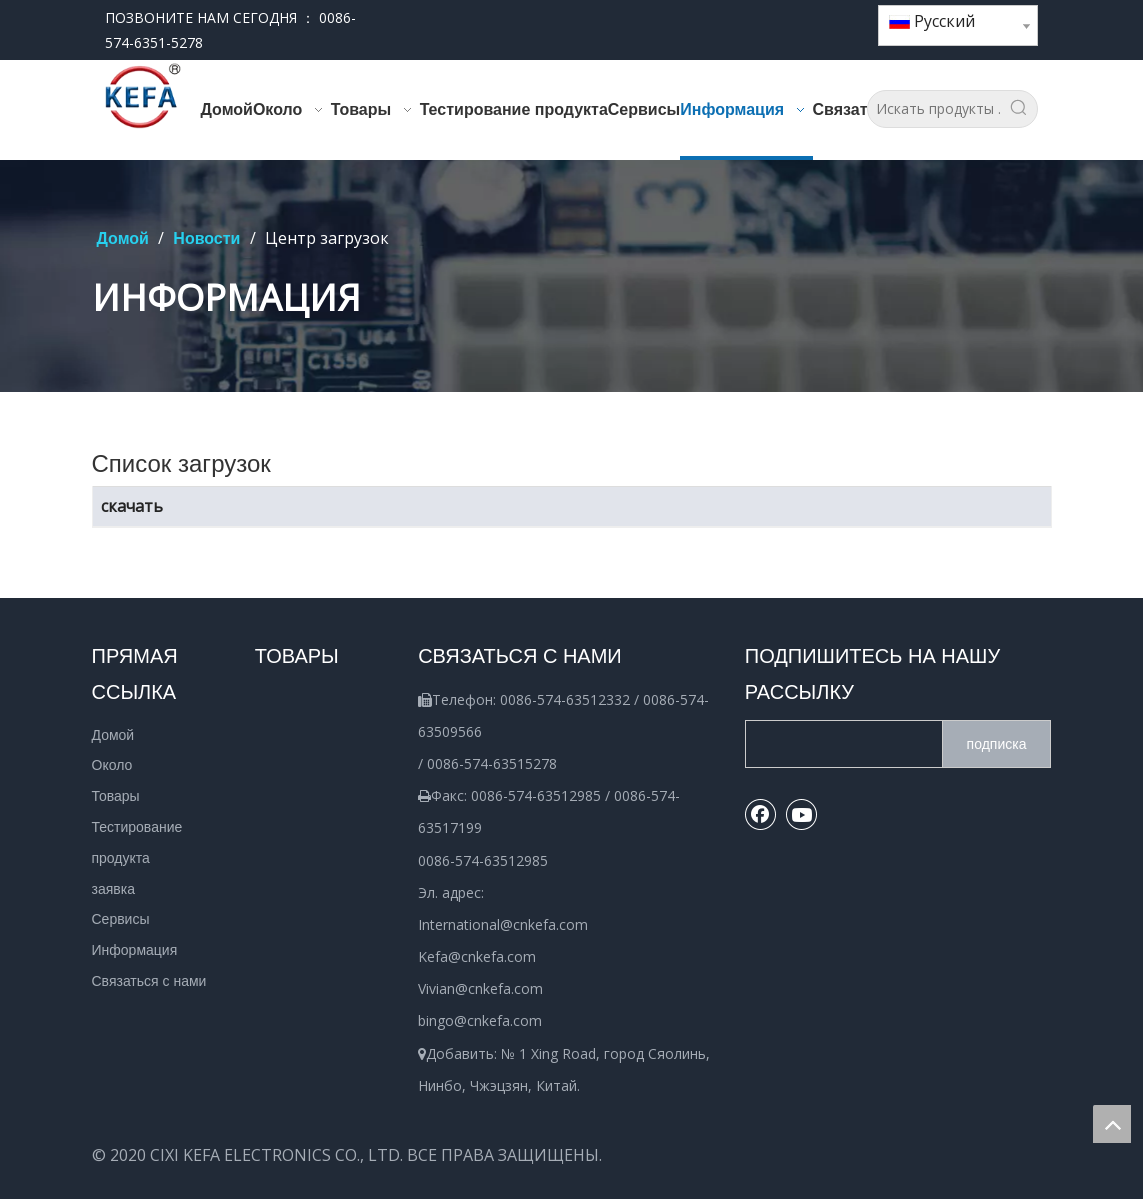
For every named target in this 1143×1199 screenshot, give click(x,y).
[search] (839, 744)
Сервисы (121, 919)
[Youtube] (829, 18)
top (1112, 1124)
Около (112, 765)
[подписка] (997, 744)
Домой (113, 735)
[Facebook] (795, 18)
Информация (135, 950)
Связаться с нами (149, 981)
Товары (116, 796)
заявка (113, 889)
